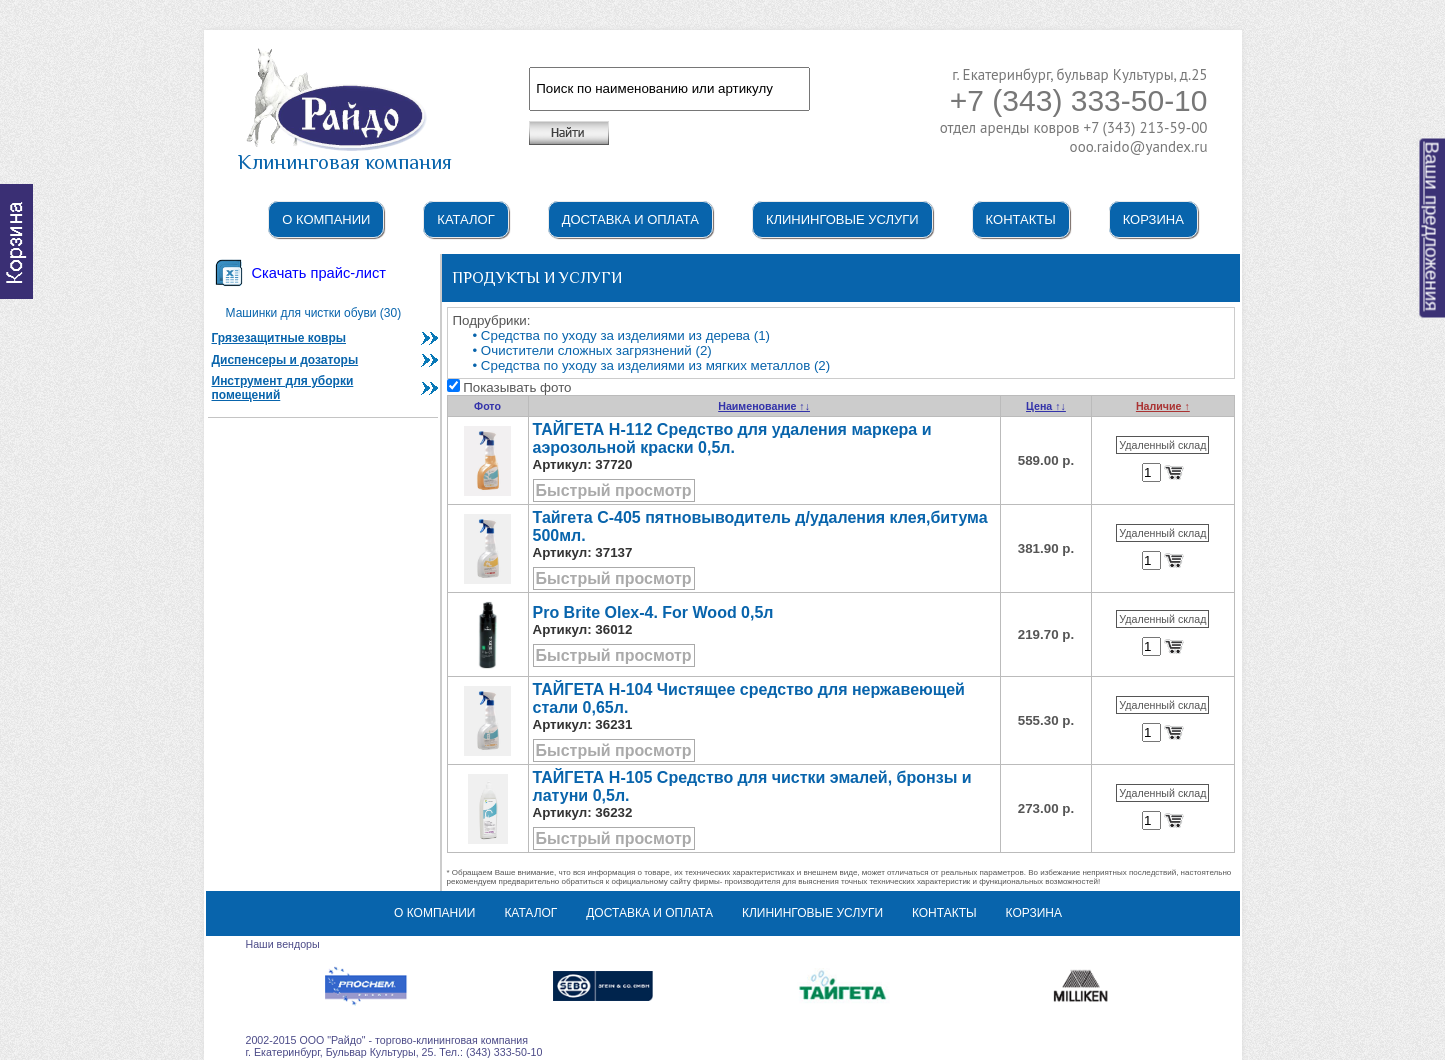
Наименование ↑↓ (764, 406)
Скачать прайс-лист (319, 273)
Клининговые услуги (842, 219)
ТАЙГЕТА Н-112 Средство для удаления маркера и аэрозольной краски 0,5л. (732, 438)
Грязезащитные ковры (279, 338)
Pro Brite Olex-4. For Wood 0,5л (653, 612)
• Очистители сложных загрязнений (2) (592, 350)
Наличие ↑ (1163, 406)
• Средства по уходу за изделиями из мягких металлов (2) (652, 365)
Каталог (465, 219)
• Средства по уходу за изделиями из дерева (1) (622, 335)
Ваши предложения (1432, 227)
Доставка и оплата (630, 219)
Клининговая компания (345, 153)
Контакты (1021, 219)
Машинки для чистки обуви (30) (314, 313)
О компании (326, 219)
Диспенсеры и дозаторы (285, 360)
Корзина (1153, 219)
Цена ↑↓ (1046, 406)
